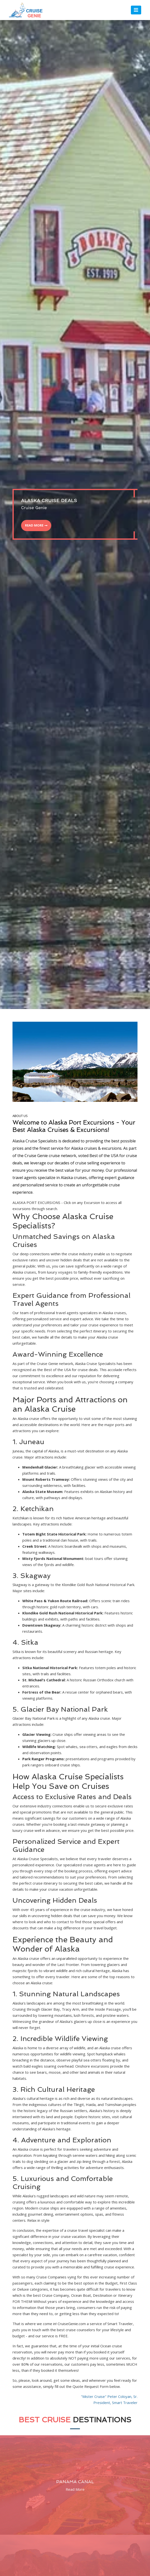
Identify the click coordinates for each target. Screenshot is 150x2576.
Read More (34, 674)
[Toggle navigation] (136, 10)
